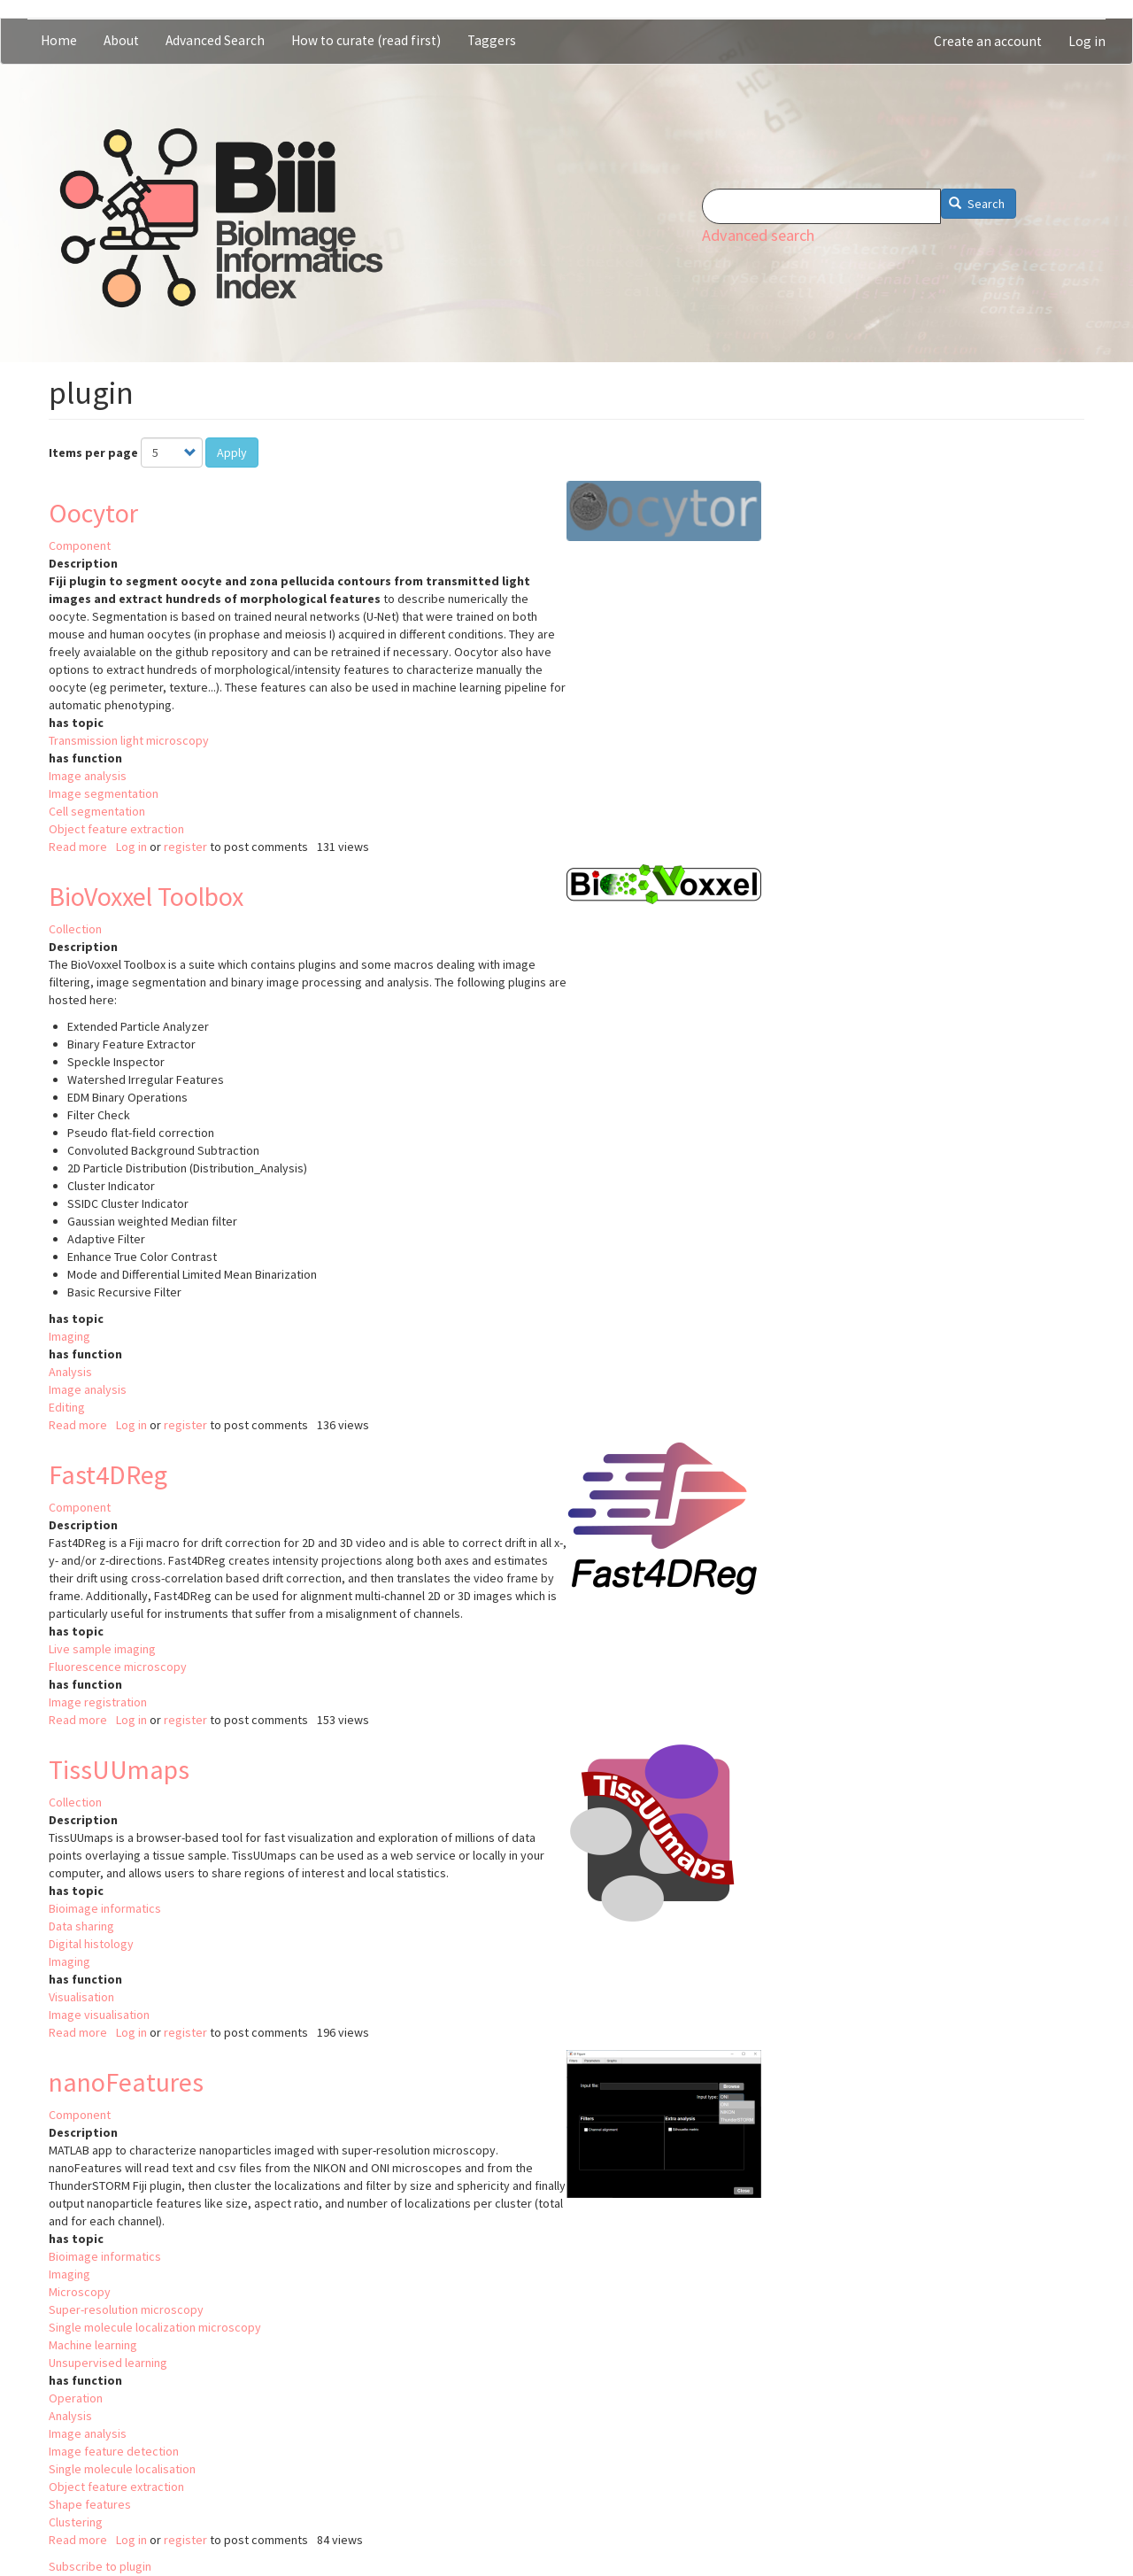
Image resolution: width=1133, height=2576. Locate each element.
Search (977, 204)
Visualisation (81, 1997)
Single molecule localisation (122, 2469)
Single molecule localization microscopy (155, 2327)
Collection (75, 929)
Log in (1087, 41)
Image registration (98, 1702)
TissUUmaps (119, 1769)
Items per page (93, 452)
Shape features (90, 2504)
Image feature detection (114, 2451)
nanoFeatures (126, 2082)
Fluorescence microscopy (118, 1667)
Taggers (491, 40)
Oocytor (93, 513)
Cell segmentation (97, 811)
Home (59, 40)
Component (80, 545)
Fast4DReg (108, 1474)
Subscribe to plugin (100, 2566)
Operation (76, 2398)
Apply (232, 452)
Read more (78, 847)
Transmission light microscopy (129, 740)
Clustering (76, 2522)
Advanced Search (215, 40)
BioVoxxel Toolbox (146, 896)
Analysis (70, 1372)
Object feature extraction (116, 829)
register (185, 847)
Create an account (988, 41)
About (121, 40)
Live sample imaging (102, 1649)
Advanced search (758, 235)
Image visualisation (99, 2015)
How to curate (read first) (366, 40)
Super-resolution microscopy (126, 2309)
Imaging (69, 1336)
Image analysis (88, 776)
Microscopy (80, 2292)
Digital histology (91, 1944)
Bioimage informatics (105, 1908)
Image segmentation (103, 793)
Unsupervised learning (108, 2363)
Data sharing (81, 1926)
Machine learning (93, 2345)
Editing (67, 1407)
